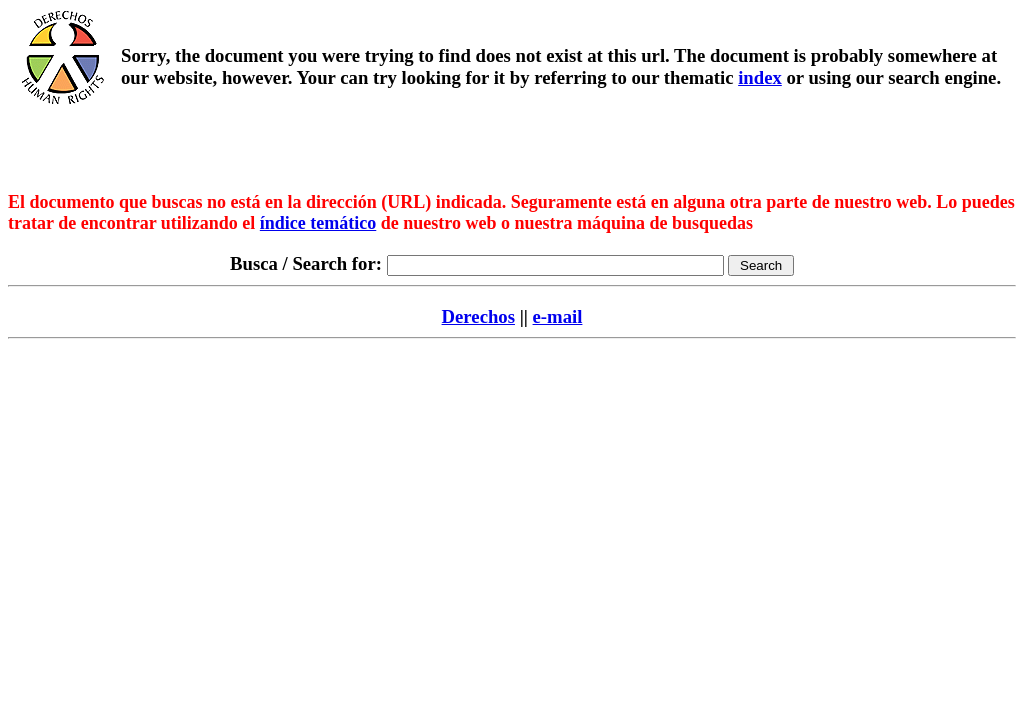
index (760, 77)
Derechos (478, 316)
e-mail (558, 316)
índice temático (318, 223)
